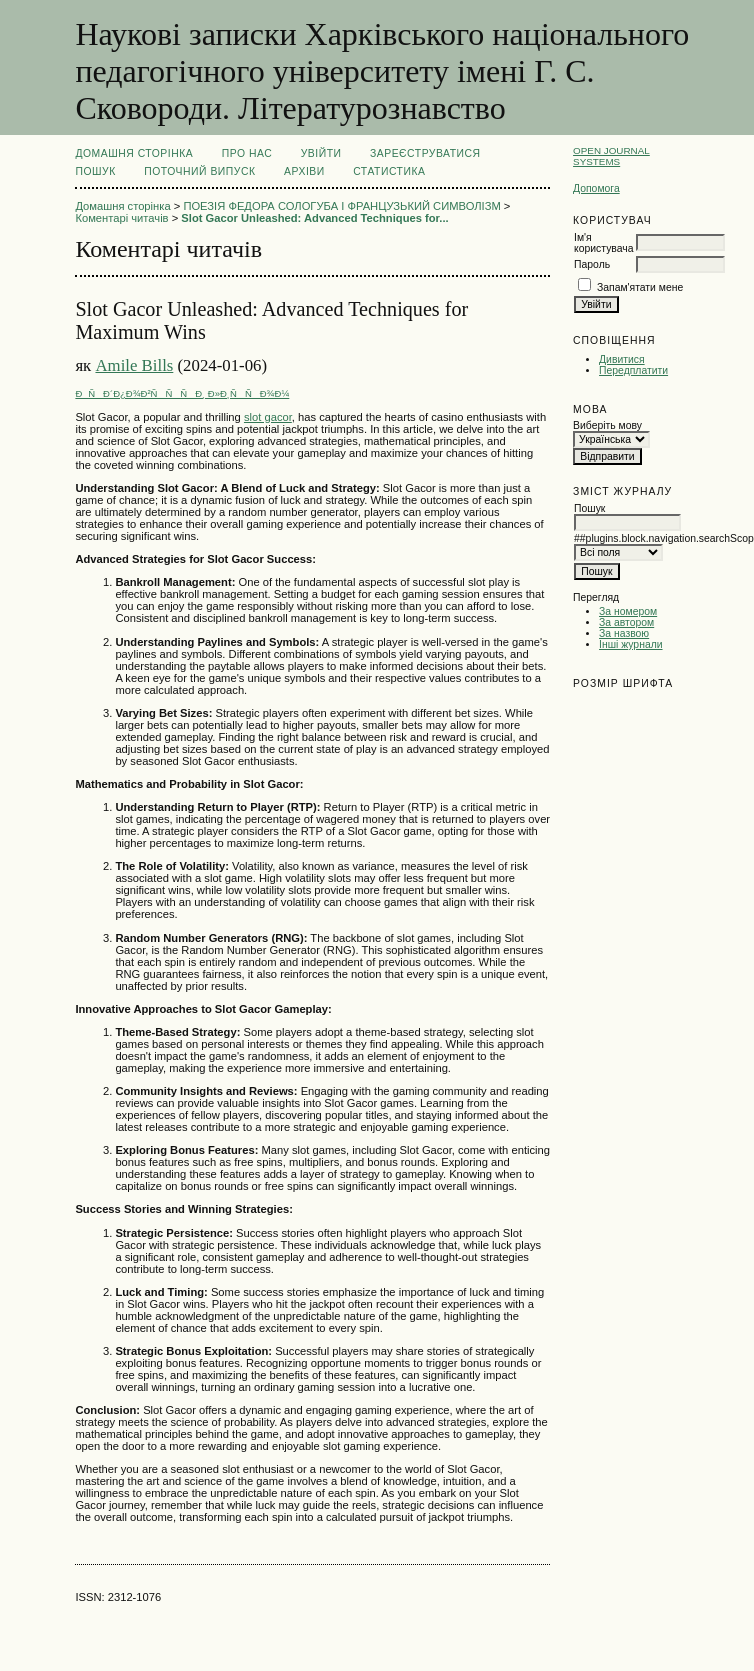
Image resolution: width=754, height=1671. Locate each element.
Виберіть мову (607, 425)
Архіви (304, 171)
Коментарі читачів (121, 218)
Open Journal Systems (611, 156)
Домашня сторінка (134, 153)
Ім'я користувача (603, 243)
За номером (628, 611)
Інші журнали (630, 644)
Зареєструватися (425, 153)
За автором (626, 622)
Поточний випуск (199, 171)
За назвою (624, 633)
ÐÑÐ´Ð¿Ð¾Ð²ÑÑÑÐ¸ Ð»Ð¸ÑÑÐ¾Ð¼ (182, 393)
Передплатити (633, 370)
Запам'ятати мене (640, 287)
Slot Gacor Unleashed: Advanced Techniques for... (314, 218)
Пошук (95, 171)
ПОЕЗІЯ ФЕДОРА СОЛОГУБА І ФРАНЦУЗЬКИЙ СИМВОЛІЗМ (341, 206)
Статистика (389, 171)
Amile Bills (134, 365)
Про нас (247, 153)
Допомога (596, 188)
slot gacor (268, 417)
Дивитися (622, 359)
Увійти (321, 153)
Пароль (592, 264)
